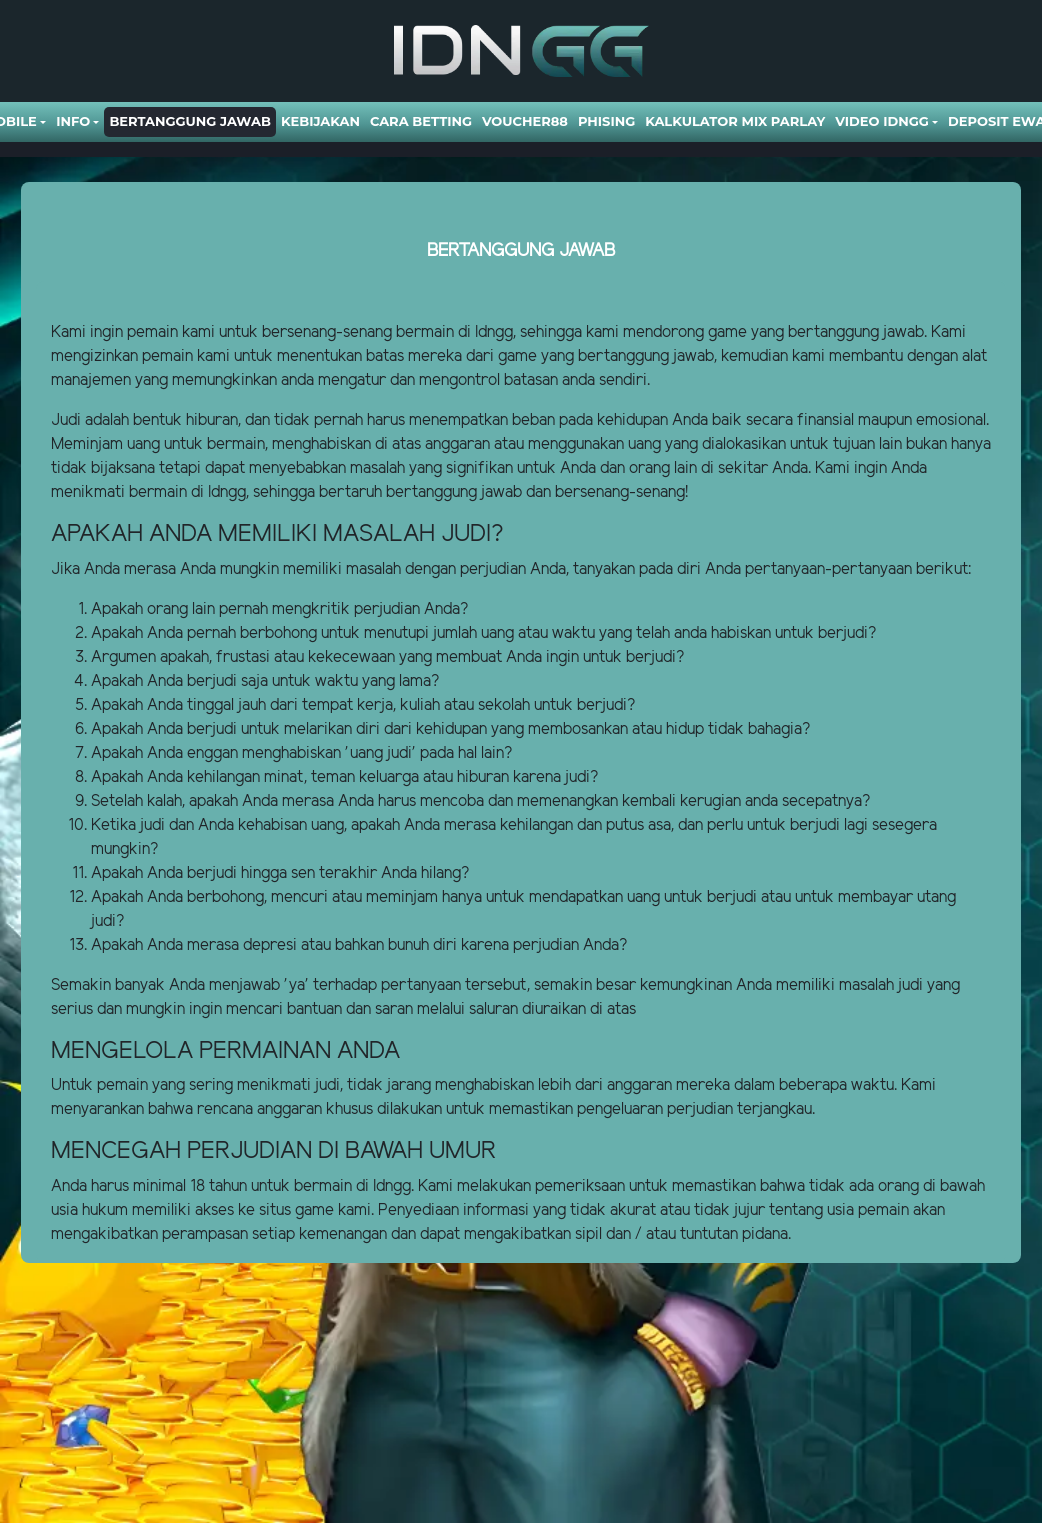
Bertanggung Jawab (189, 121)
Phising (606, 121)
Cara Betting (421, 121)
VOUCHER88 (525, 121)
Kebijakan (320, 121)
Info (73, 121)
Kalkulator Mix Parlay (735, 121)
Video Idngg (881, 121)
